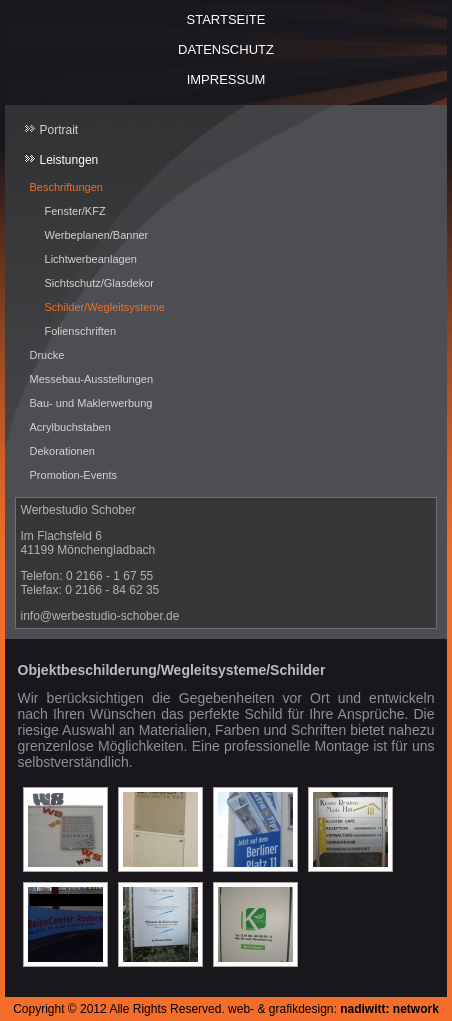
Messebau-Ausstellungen (92, 379)
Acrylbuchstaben (70, 427)
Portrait (59, 130)
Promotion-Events (73, 475)
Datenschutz (226, 49)
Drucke (47, 355)
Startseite (226, 19)
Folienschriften (81, 331)
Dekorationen (62, 451)
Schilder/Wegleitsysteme (105, 307)
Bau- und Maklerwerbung (91, 403)
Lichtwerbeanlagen (91, 259)
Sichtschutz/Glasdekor (99, 283)
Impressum (226, 79)
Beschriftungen (66, 187)
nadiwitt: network (389, 1009)
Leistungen (69, 160)
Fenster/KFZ (75, 211)
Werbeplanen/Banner (97, 235)
